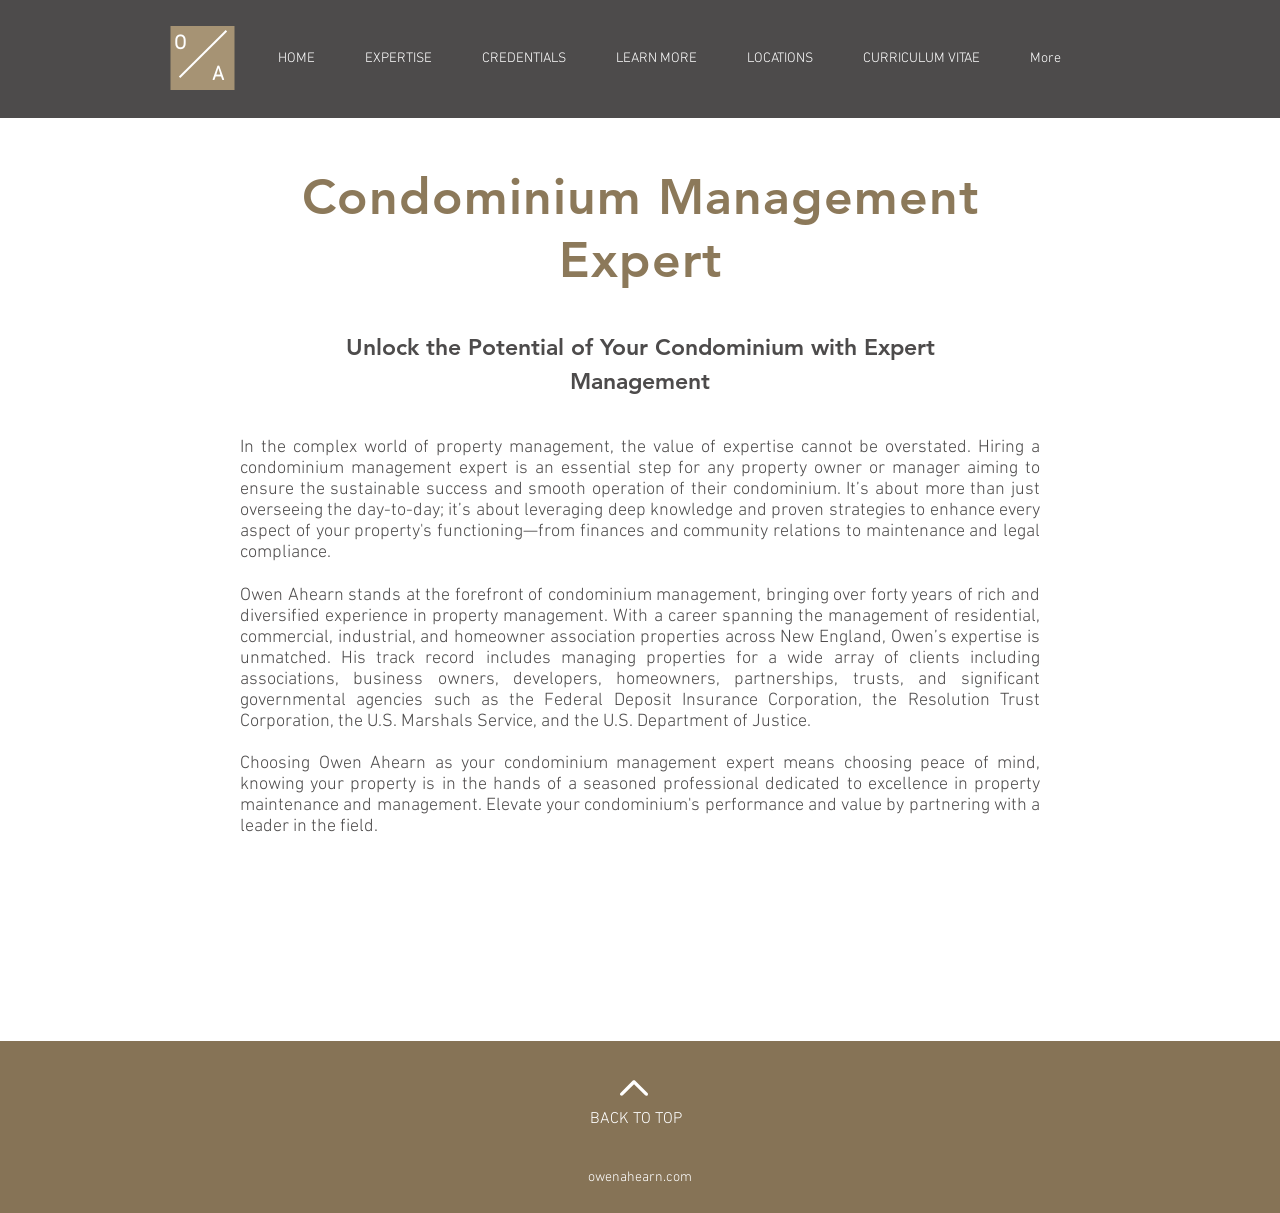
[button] (656, 59)
